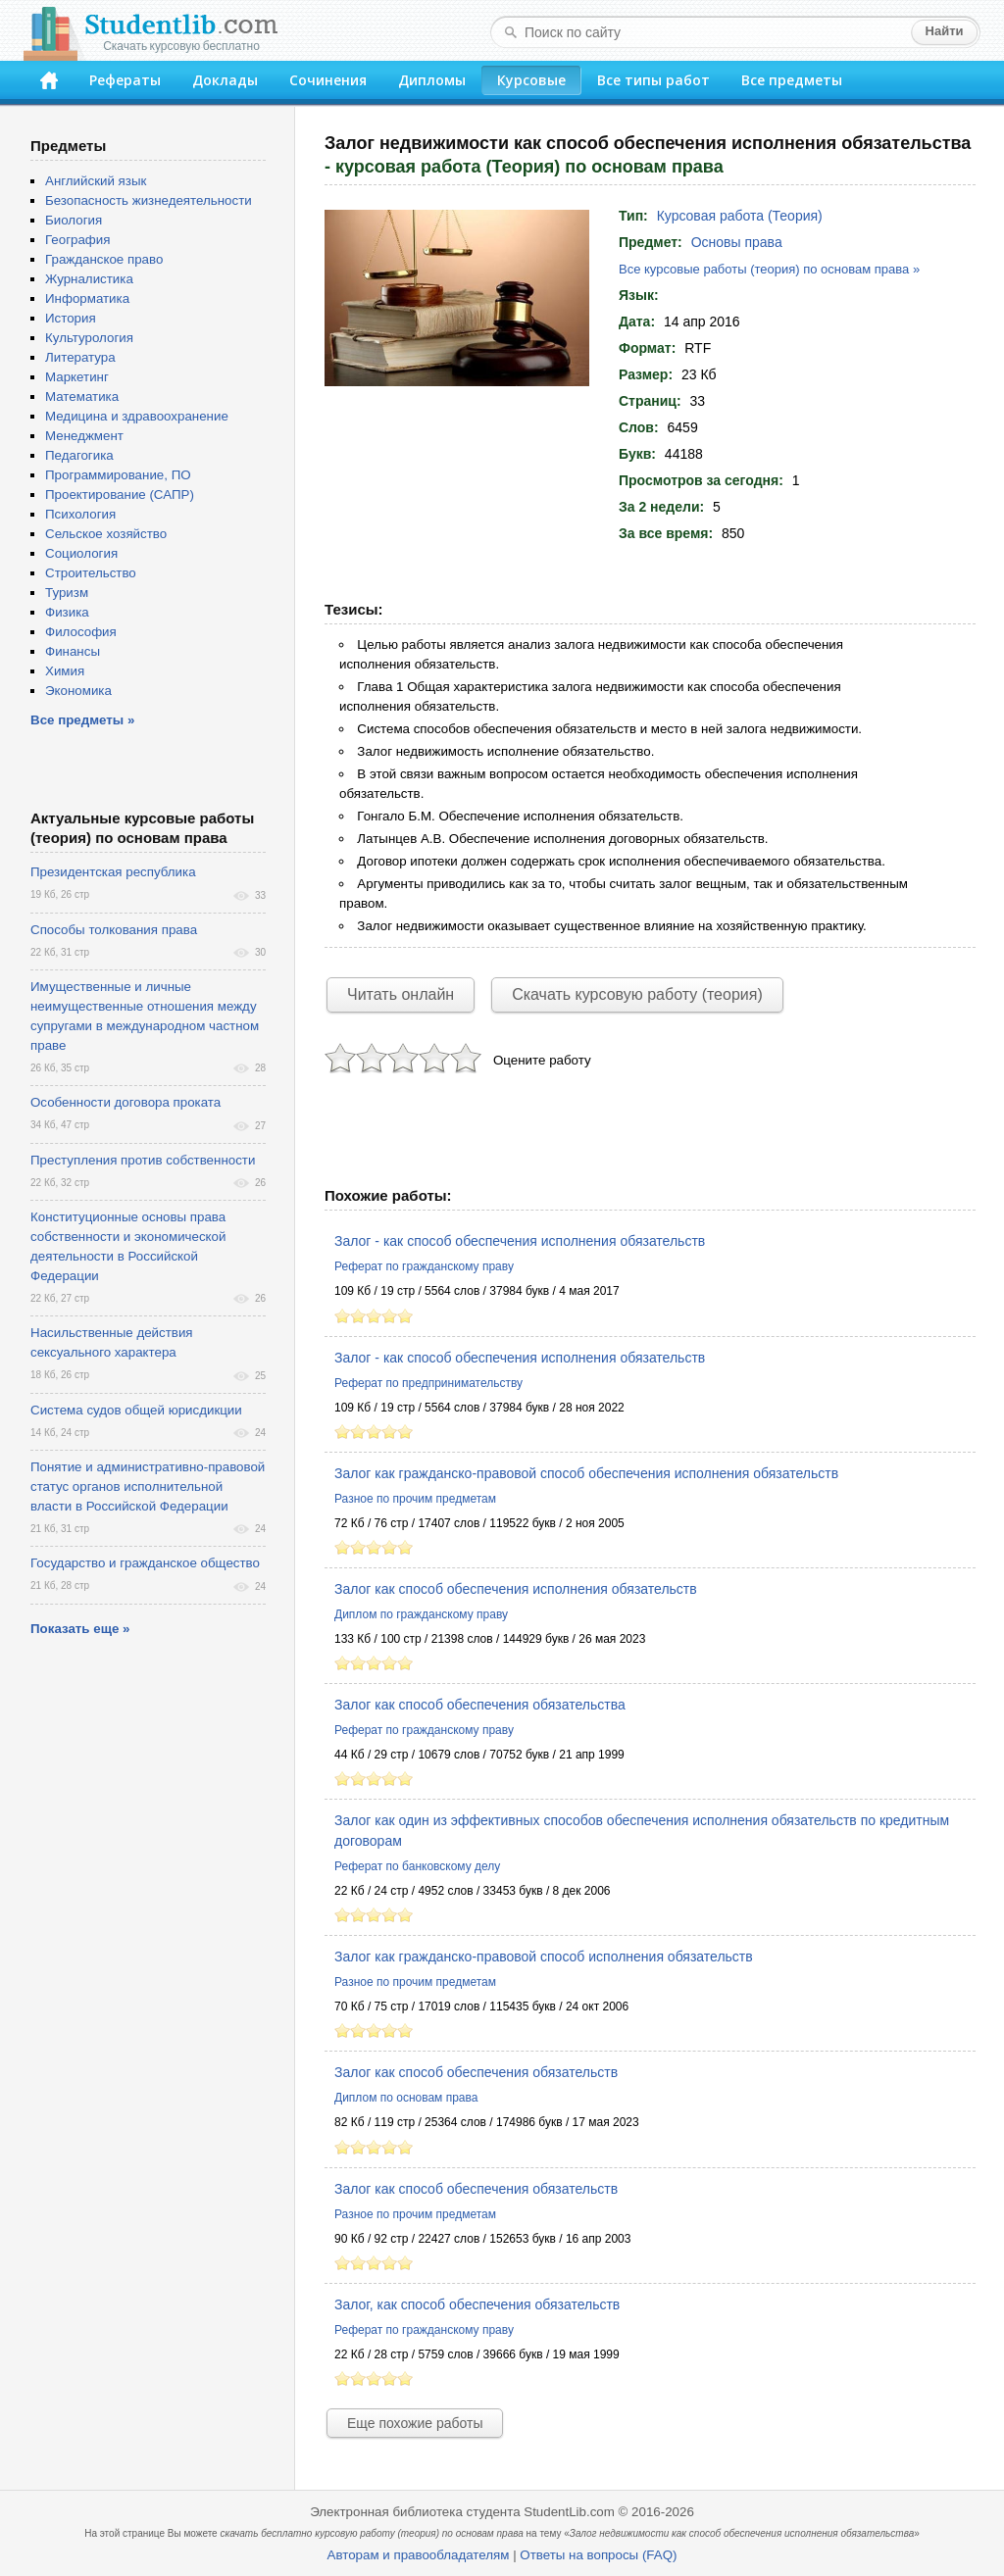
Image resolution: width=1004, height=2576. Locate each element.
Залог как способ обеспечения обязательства (480, 1704)
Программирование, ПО (118, 475)
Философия (81, 631)
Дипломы (432, 80)
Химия (64, 671)
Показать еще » (79, 1628)
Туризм (66, 592)
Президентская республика (113, 872)
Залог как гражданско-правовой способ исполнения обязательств (543, 1956)
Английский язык (95, 180)
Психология (80, 514)
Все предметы (791, 80)
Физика (67, 612)
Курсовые (531, 80)
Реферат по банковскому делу (417, 1866)
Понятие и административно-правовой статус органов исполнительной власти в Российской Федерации (147, 1486)
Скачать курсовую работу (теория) (637, 994)
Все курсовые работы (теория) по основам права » (769, 269)
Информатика (87, 298)
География (77, 239)
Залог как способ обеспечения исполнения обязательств (515, 1589)
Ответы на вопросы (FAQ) (598, 2555)
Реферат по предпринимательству (428, 1383)
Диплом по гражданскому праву (421, 1614)
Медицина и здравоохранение (136, 416)
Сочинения (328, 80)
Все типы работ (653, 80)
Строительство (90, 573)
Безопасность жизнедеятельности (148, 200)
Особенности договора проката (125, 1102)
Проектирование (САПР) (119, 494)
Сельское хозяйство (106, 533)
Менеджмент (84, 435)
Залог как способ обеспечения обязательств (476, 2072)
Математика (82, 396)
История (70, 318)
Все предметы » (82, 720)
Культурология (89, 337)
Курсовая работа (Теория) (740, 215)
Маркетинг (77, 377)
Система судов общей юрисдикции (136, 1410)
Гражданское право (104, 259)
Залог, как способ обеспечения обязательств (477, 2304)
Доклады (225, 80)
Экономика (78, 690)
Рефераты (125, 80)
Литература (80, 357)
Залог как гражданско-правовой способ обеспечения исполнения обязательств (586, 1473)
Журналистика (89, 279)
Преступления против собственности (142, 1160)
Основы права (736, 242)
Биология (73, 220)
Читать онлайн (400, 994)
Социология (81, 553)
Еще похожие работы (414, 2423)
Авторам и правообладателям (418, 2555)
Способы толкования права (113, 929)
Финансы (72, 651)
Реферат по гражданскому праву (424, 1266)
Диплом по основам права (405, 2098)
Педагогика (79, 455)
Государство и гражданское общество (145, 1563)
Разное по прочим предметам (415, 1499)
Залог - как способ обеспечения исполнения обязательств (519, 1241)
